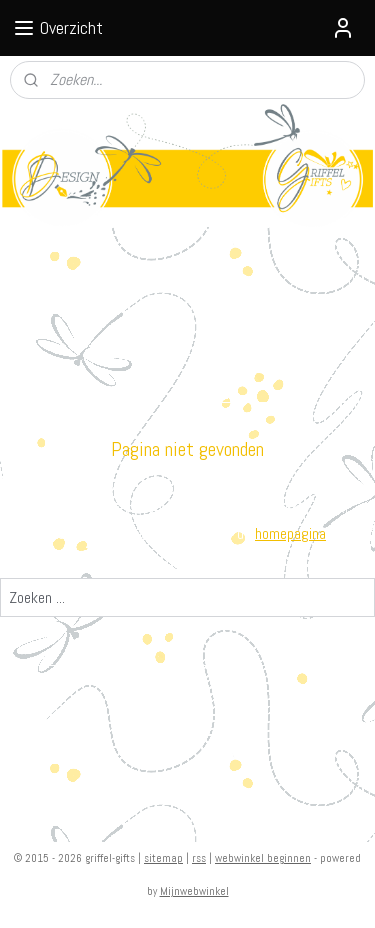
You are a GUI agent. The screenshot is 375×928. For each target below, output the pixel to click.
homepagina (290, 533)
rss (199, 858)
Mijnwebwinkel (194, 891)
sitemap (163, 858)
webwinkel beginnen (263, 858)
